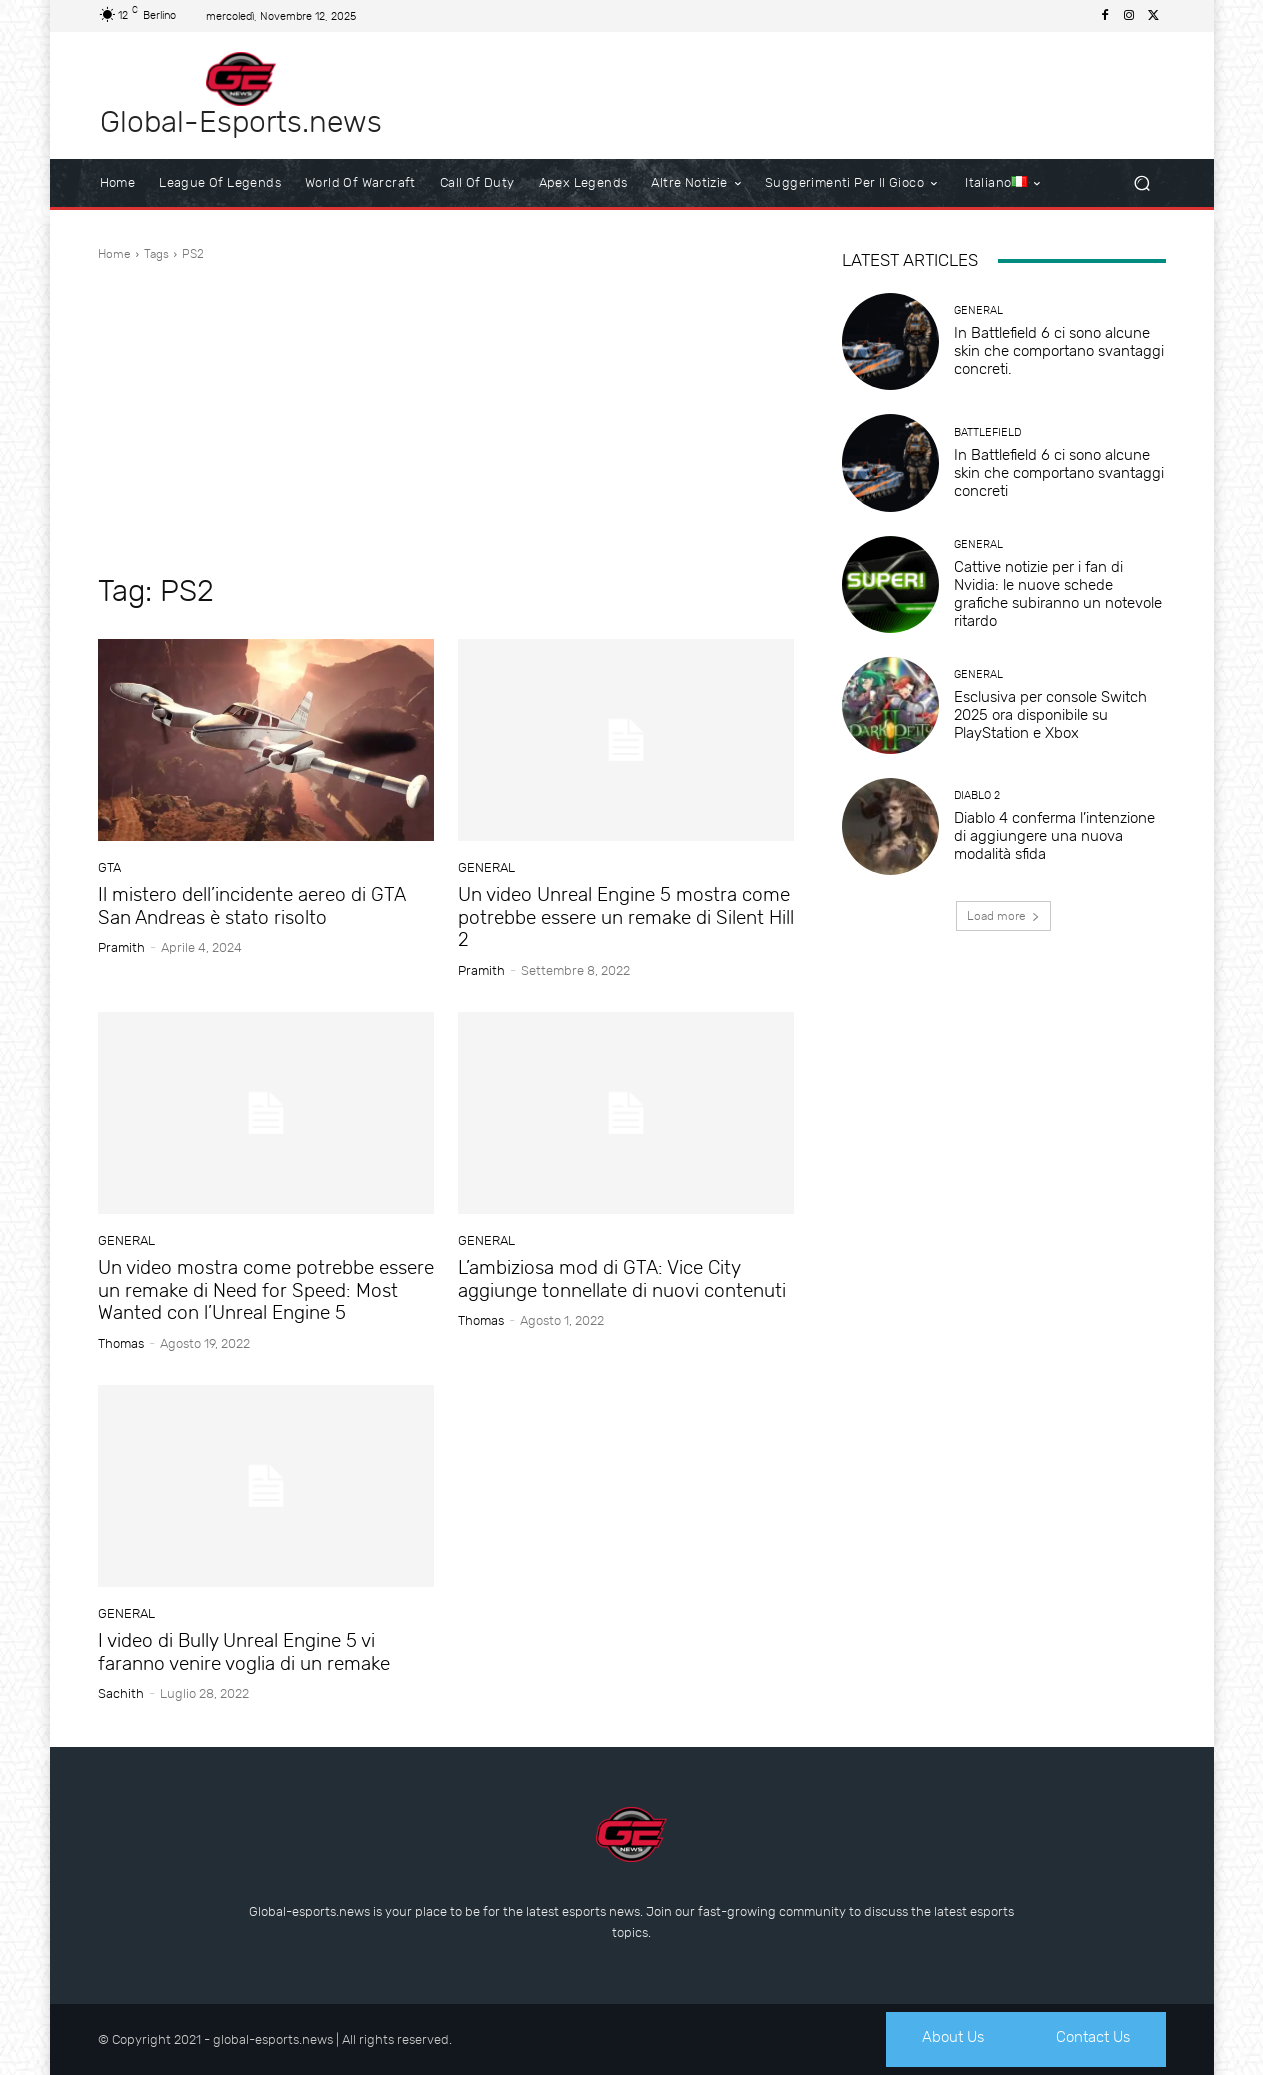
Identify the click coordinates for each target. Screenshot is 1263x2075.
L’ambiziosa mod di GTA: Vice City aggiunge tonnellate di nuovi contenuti (622, 1279)
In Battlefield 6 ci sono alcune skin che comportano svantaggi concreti (1059, 473)
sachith (121, 1693)
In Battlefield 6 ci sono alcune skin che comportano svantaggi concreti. (1059, 351)
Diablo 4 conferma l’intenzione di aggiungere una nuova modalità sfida (1054, 836)
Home (114, 254)
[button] (1142, 183)
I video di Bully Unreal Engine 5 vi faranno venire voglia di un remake (244, 1652)
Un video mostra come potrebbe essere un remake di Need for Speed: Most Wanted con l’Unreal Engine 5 (266, 1290)
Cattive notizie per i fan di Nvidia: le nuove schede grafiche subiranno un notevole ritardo (1058, 594)
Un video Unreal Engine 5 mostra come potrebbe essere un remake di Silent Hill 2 (626, 917)
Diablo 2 (977, 795)
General (486, 867)
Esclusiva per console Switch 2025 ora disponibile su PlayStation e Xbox (1050, 715)
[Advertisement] (446, 418)
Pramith (121, 947)
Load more (1003, 916)
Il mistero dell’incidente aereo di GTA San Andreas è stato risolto (252, 906)
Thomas (121, 1343)
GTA (109, 867)
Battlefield (987, 432)
